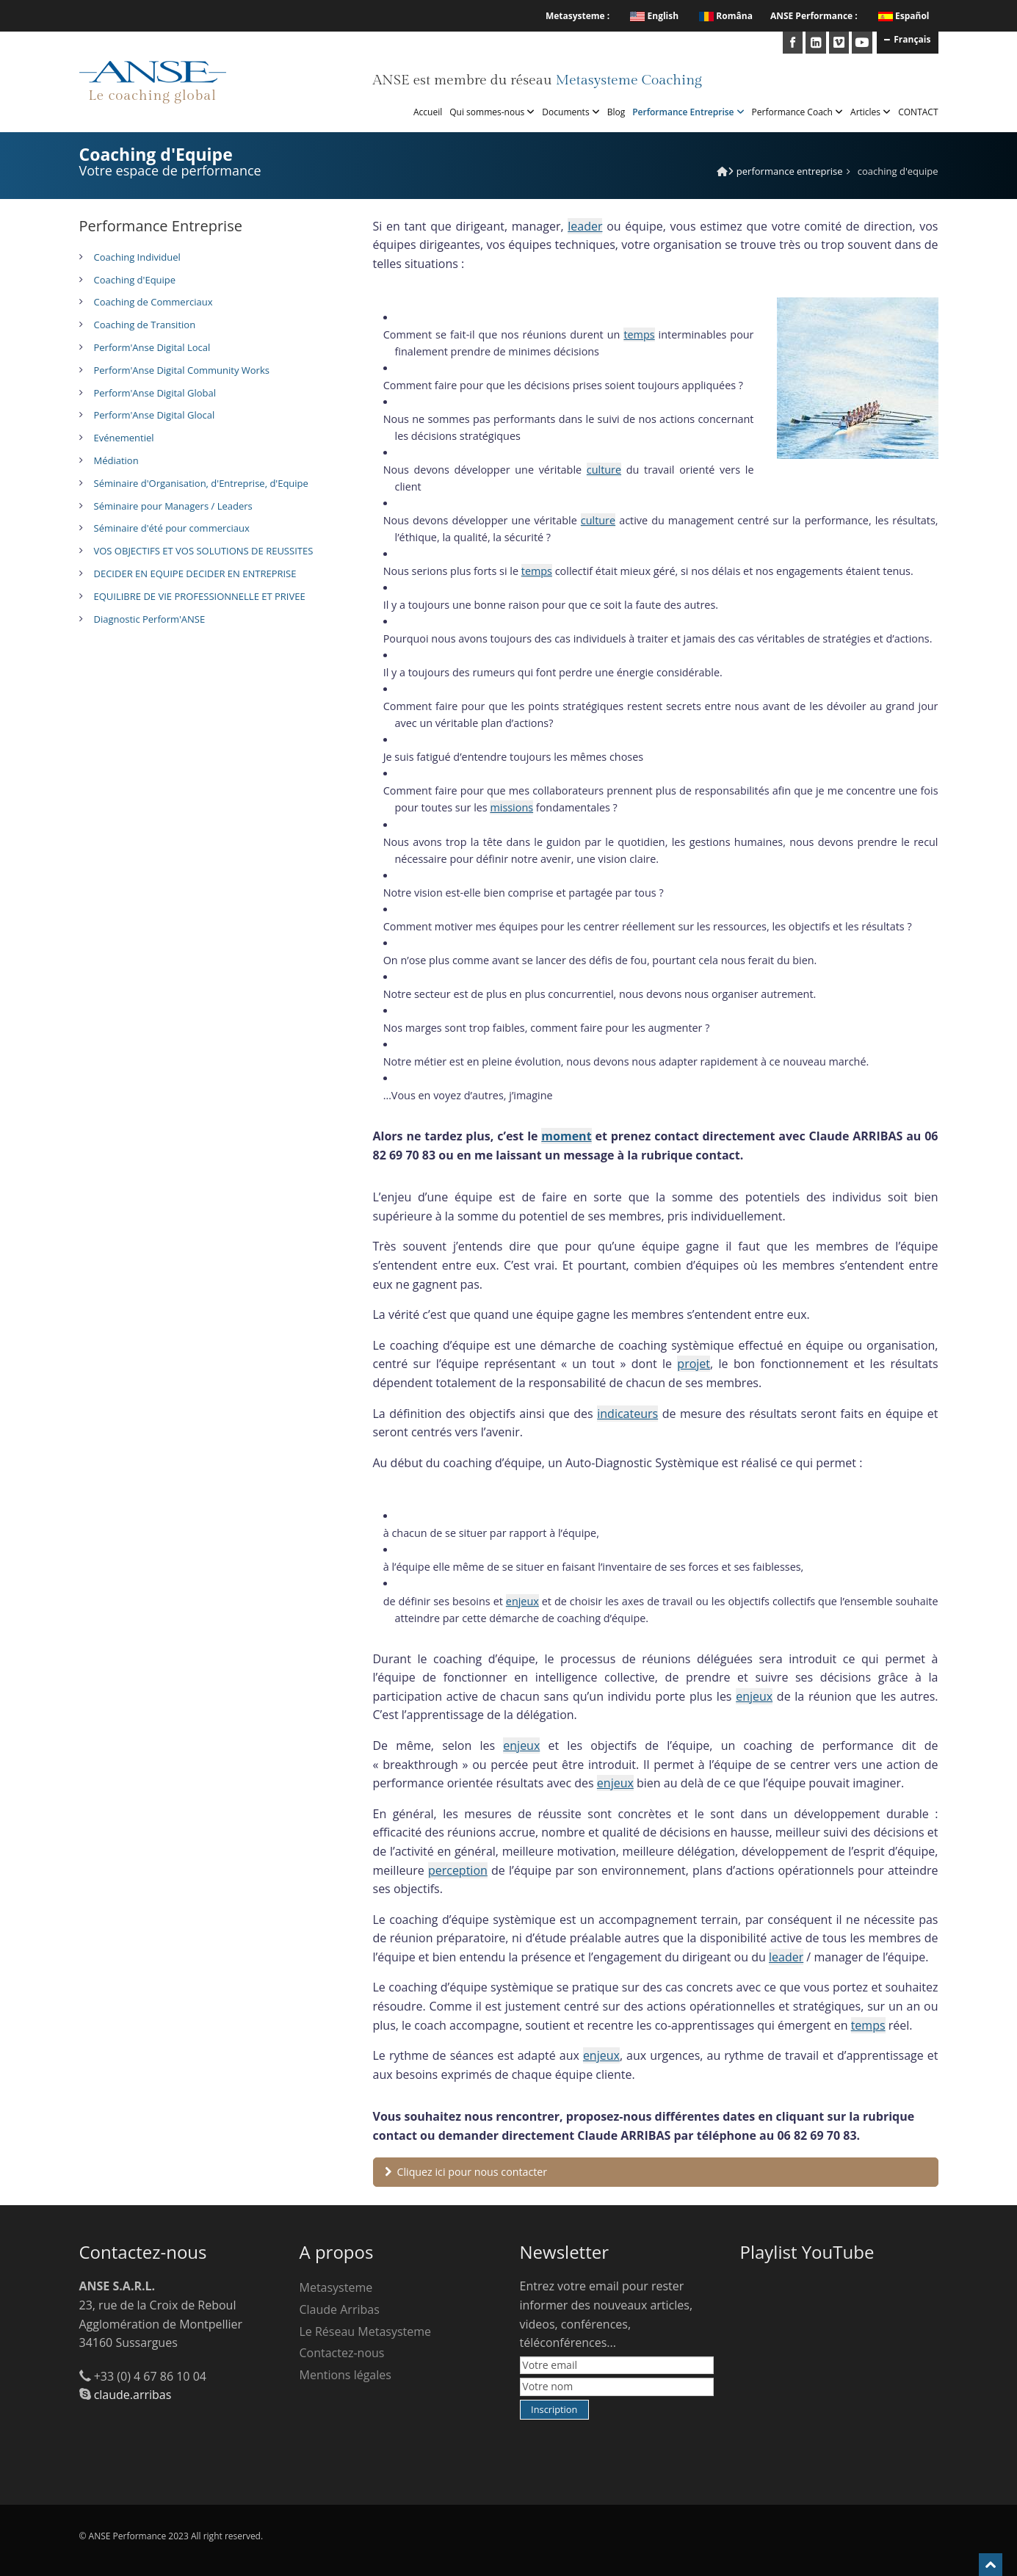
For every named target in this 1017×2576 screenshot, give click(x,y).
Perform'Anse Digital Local (152, 347)
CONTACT (918, 112)
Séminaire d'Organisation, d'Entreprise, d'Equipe (201, 483)
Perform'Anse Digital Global (155, 392)
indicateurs (627, 1413)
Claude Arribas (340, 2309)
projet (693, 1364)
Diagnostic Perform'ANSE (150, 619)
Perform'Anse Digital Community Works (181, 370)
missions (511, 807)
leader (585, 226)
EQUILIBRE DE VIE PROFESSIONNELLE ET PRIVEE (199, 596)
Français (907, 39)
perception (458, 1870)
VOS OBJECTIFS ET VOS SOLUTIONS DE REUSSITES (204, 550)
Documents (570, 112)
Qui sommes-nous (492, 112)
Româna (726, 16)
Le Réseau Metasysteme (366, 2331)
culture (604, 470)
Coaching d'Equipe (135, 279)
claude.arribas (133, 2395)
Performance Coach (797, 112)
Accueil (427, 112)
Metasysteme (336, 2287)
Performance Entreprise (688, 112)
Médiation (116, 460)
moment (566, 1136)
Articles (870, 112)
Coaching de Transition (145, 324)
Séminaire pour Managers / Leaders (173, 506)
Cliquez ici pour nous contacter (466, 2172)
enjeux (522, 1601)
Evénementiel (124, 437)
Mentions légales (345, 2375)
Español (912, 16)
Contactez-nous (342, 2353)
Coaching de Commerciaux (153, 301)
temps (638, 334)
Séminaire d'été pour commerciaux (172, 528)
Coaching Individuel (137, 257)
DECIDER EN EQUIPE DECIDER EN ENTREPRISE (195, 573)
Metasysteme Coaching (628, 80)
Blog (616, 112)
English (654, 16)
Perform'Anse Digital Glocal (154, 415)
